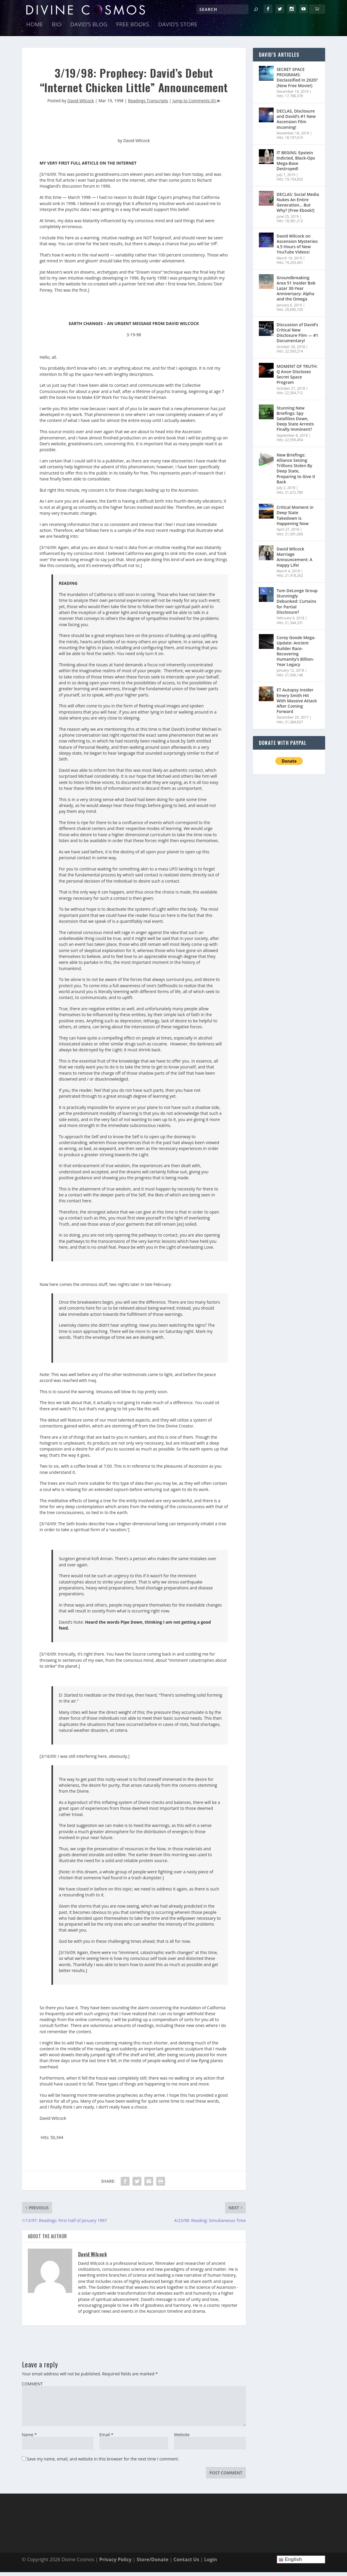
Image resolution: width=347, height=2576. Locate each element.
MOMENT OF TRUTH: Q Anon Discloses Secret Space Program (297, 378)
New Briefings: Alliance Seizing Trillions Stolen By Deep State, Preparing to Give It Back (296, 472)
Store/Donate (152, 2563)
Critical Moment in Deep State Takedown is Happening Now (295, 519)
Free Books (132, 29)
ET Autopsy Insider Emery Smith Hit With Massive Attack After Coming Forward (297, 704)
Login (210, 2563)
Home (34, 29)
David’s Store (178, 29)
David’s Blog (88, 29)
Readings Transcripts (148, 104)
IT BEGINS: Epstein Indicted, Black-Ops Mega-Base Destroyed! (296, 165)
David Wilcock (80, 104)
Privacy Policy (115, 2563)
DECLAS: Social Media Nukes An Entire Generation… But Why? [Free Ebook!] (298, 206)
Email (106, 2439)
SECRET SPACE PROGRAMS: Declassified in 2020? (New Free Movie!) (297, 81)
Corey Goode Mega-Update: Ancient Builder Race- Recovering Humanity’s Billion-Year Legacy (296, 655)
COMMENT (32, 2388)
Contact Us (186, 2563)
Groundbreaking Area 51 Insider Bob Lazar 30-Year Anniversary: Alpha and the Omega (296, 292)
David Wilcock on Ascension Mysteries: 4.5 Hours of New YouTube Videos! (297, 248)
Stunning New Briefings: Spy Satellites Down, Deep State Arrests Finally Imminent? (295, 422)
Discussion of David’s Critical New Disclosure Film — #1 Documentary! (297, 336)
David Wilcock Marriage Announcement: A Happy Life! (294, 561)
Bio (56, 29)
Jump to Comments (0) (196, 104)
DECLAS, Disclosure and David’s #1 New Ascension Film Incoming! (296, 123)
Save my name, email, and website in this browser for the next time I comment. (103, 2463)
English (290, 2563)
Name (29, 2439)
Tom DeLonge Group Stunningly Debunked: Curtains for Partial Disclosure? (297, 605)
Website (181, 2439)
